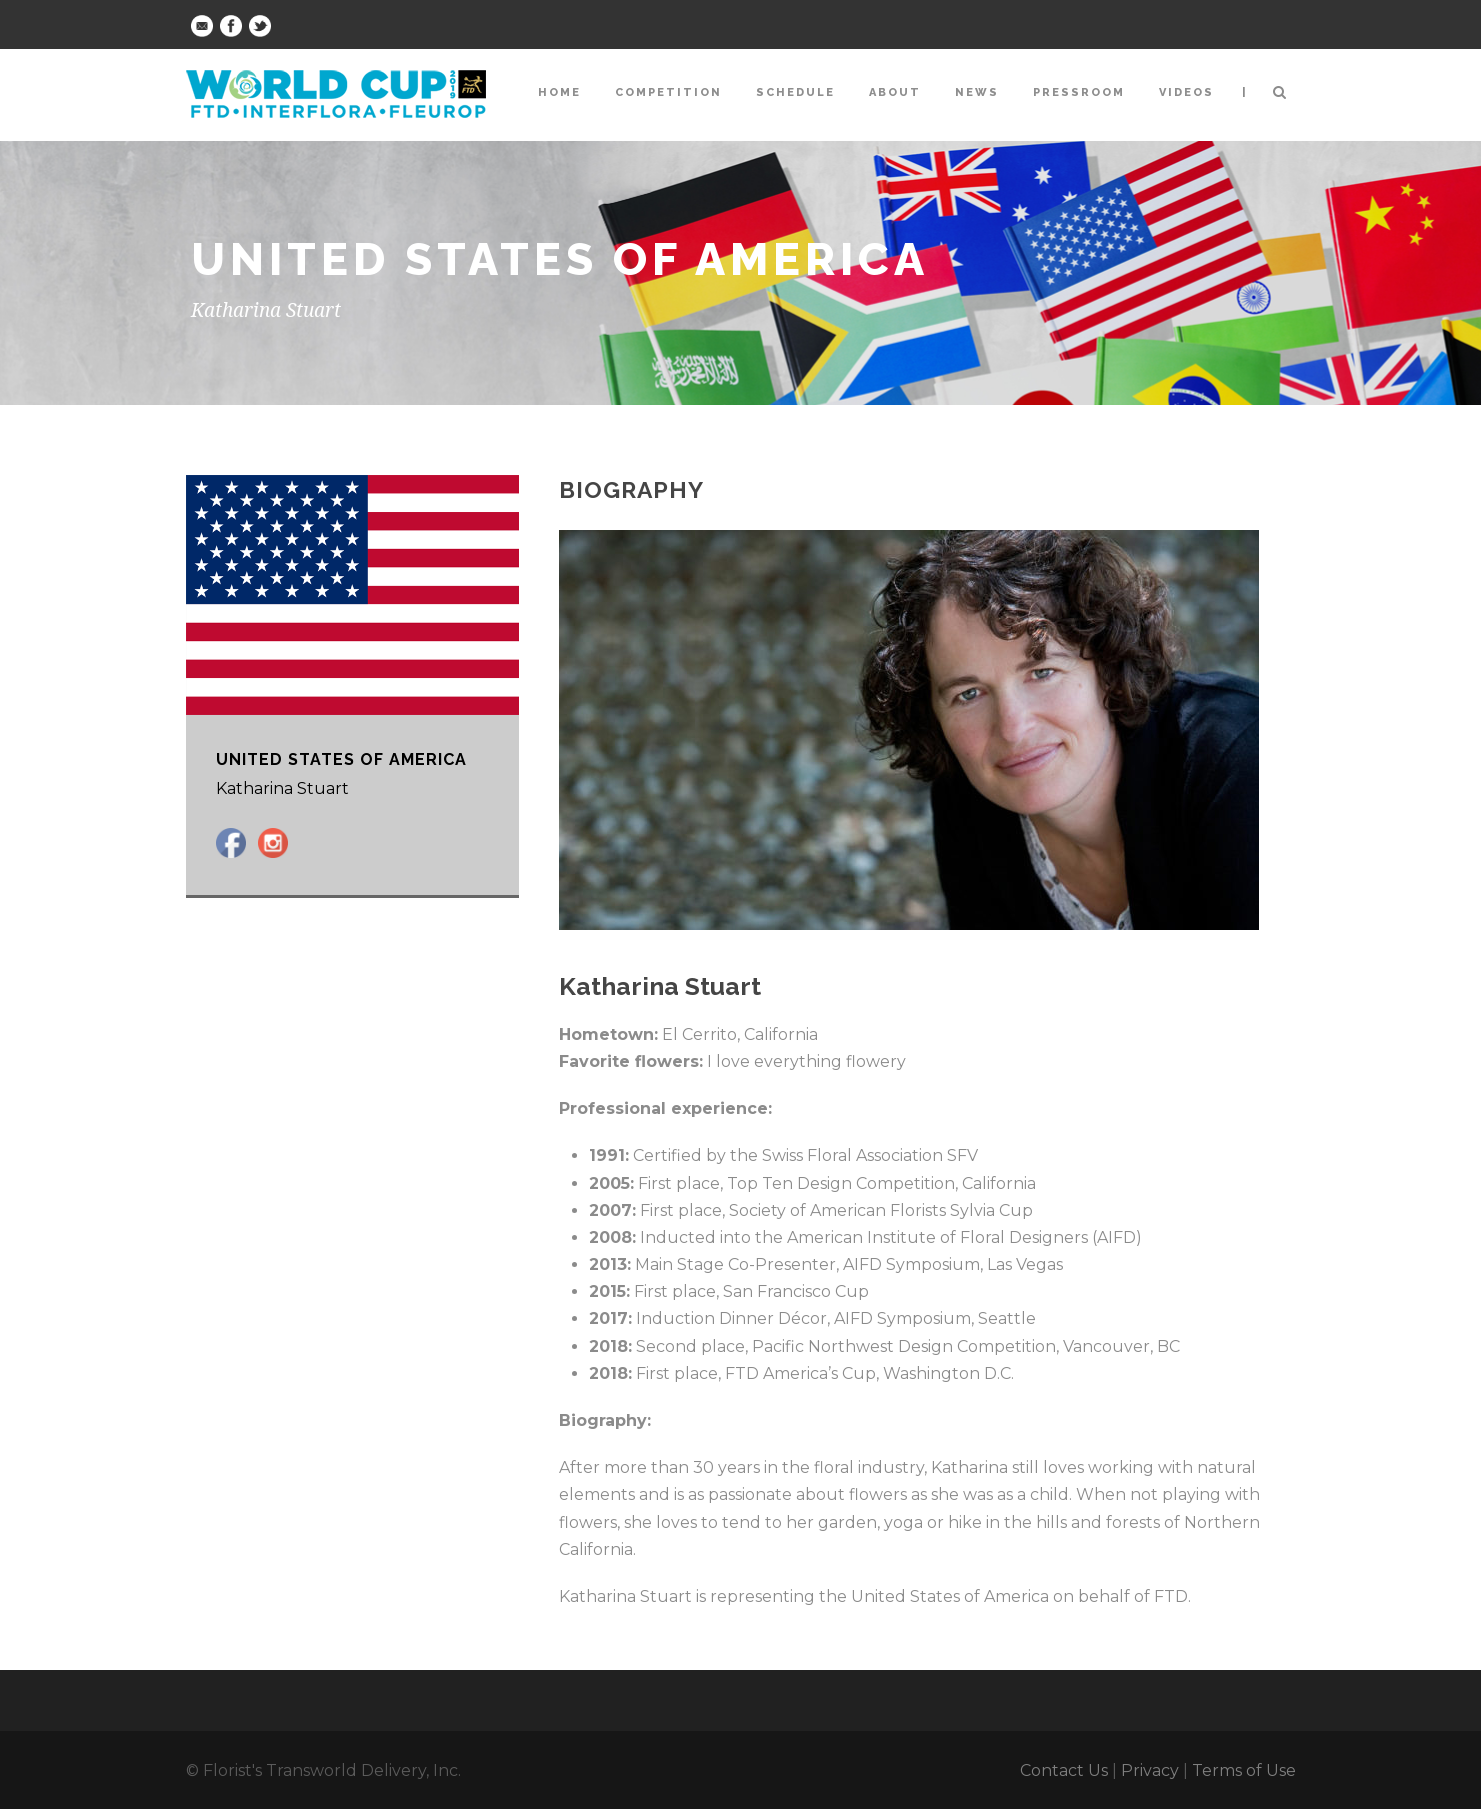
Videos (1186, 92)
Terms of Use (1244, 1770)
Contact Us (1064, 1770)
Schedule (795, 92)
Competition (668, 92)
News (977, 92)
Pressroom (1079, 92)
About (895, 92)
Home (559, 92)
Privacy (1150, 1770)
